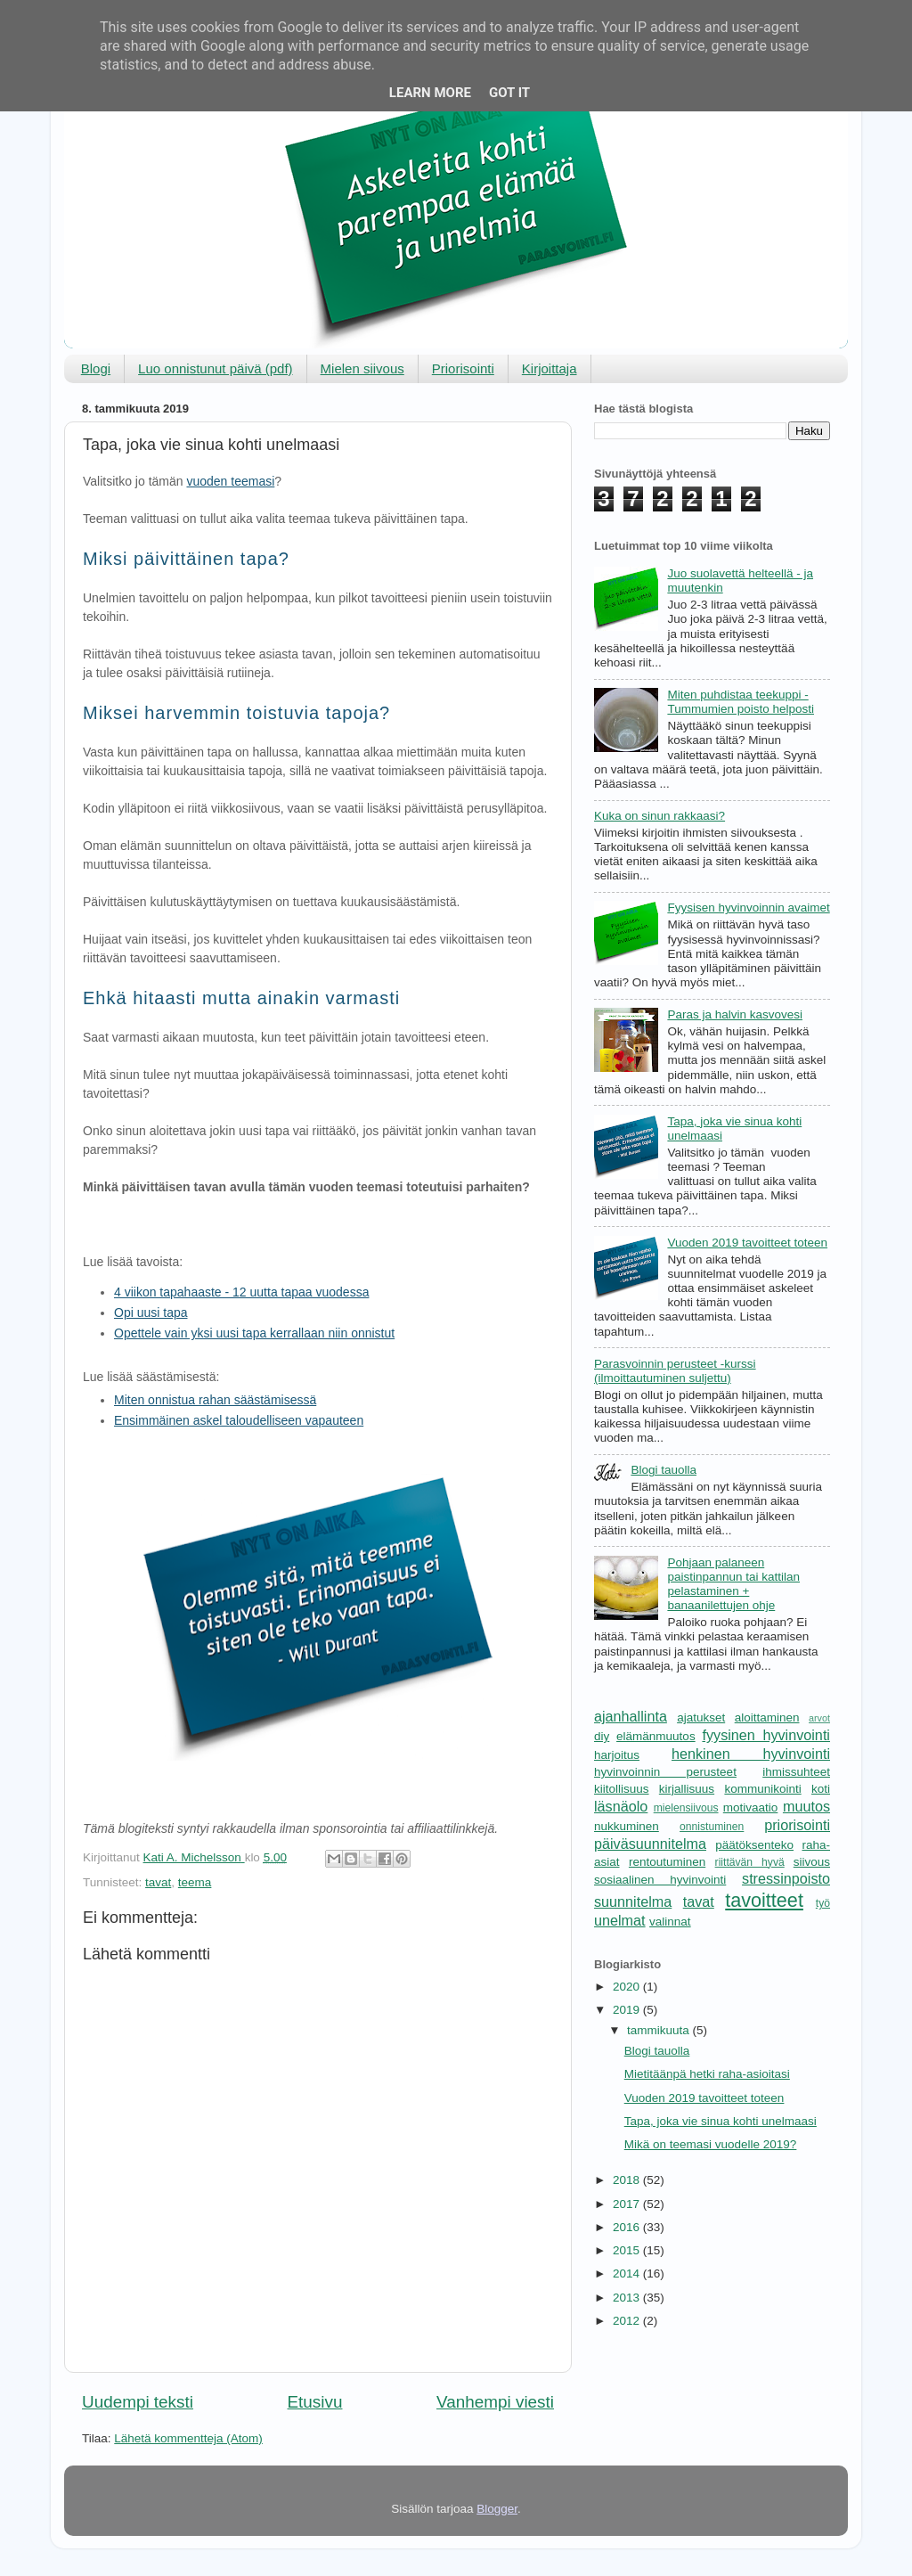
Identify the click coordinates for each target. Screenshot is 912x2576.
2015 (628, 2250)
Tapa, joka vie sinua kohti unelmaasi (720, 2121)
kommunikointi (762, 1788)
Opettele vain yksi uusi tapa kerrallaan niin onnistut (254, 1333)
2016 (628, 2227)
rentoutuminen (667, 1862)
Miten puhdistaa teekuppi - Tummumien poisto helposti (740, 702)
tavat (158, 1882)
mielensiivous (686, 1808)
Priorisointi (463, 368)
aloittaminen (767, 1717)
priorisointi (797, 1825)
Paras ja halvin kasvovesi (734, 1014)
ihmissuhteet (796, 1772)
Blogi (95, 368)
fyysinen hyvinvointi (766, 1735)
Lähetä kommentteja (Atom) (188, 2438)
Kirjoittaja (549, 368)
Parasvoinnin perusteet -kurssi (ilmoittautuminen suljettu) (675, 1371)
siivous (812, 1862)
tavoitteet (764, 1900)
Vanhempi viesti (495, 2401)
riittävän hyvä (750, 1862)
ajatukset (701, 1717)
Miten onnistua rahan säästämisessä (215, 1400)
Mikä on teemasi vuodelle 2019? (710, 2144)
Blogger (496, 2508)
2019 (628, 2009)
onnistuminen (712, 1826)
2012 (628, 2320)
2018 (628, 2180)
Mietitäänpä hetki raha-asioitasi (707, 2074)
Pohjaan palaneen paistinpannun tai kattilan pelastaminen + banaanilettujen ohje (733, 1584)
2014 (628, 2273)
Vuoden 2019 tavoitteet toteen (747, 1242)
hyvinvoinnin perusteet (665, 1772)
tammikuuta (660, 2030)
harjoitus (616, 1755)
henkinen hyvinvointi (751, 1754)
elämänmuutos (656, 1736)
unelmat (620, 1920)
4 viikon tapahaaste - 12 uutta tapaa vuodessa (241, 1292)
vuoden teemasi (230, 481)
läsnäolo (620, 1806)
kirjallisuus (686, 1788)
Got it (509, 93)
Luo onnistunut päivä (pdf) (215, 368)
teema (195, 1882)
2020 (628, 1986)
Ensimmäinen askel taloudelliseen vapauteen (238, 1420)
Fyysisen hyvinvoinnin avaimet (748, 907)
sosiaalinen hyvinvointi (660, 1879)
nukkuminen (626, 1826)
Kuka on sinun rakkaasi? (659, 815)
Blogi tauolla (663, 1469)
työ (823, 1903)
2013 (628, 2297)
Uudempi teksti (137, 2401)
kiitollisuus (621, 1788)
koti (820, 1788)
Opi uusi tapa (151, 1312)
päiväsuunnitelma (650, 1844)
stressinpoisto (786, 1878)
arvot (819, 1718)
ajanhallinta (630, 1716)
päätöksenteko (754, 1845)
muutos (806, 1806)
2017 (628, 2204)
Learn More (430, 93)
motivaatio (750, 1807)
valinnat (670, 1921)
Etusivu (315, 2401)
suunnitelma (633, 1901)
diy (601, 1736)
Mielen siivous (362, 368)
